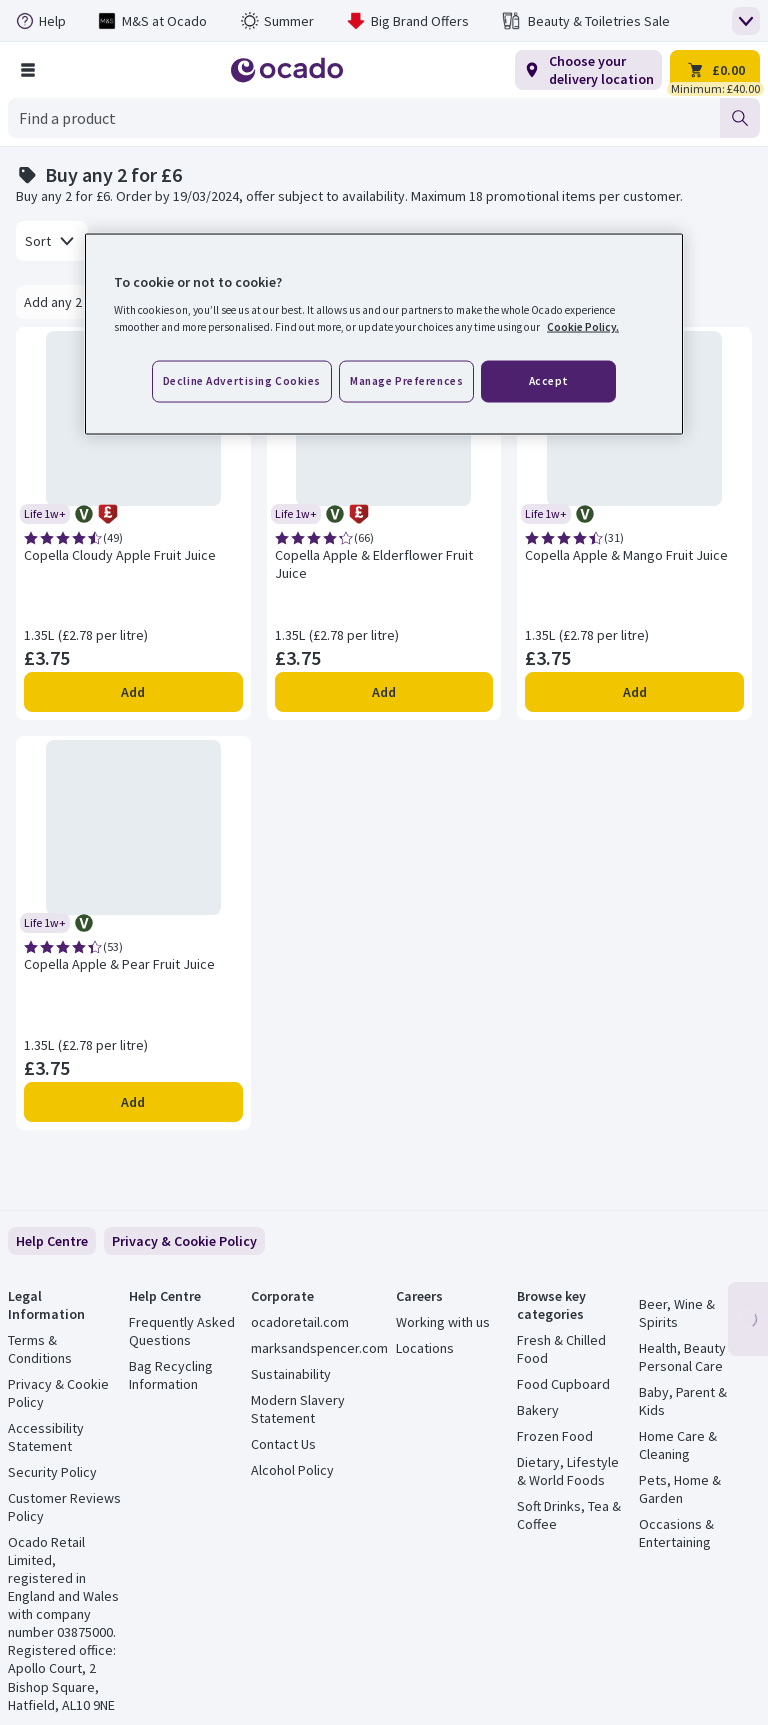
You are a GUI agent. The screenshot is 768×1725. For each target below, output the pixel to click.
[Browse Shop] (28, 70)
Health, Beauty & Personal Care (688, 1357)
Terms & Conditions (40, 1349)
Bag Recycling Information (171, 1375)
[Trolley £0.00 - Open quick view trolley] (715, 70)
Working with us (443, 1322)
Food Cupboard (563, 1384)
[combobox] (364, 118)
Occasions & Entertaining (676, 1533)
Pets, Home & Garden (680, 1489)
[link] (184, 1241)
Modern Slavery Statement (298, 1409)
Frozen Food (555, 1436)
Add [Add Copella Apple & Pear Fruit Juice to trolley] (133, 1102)
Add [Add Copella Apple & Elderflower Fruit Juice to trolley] (384, 692)
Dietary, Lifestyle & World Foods (568, 1471)
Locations (425, 1348)
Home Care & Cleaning (678, 1445)
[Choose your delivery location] (588, 70)
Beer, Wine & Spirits (677, 1313)
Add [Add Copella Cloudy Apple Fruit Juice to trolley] (133, 692)
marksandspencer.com (319, 1348)
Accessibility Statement (46, 1437)
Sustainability (291, 1374)
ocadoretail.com (300, 1322)
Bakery (538, 1410)
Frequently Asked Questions (182, 1331)
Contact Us (283, 1444)
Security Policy (52, 1472)
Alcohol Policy (292, 1470)
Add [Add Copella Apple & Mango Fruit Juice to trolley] (635, 692)
